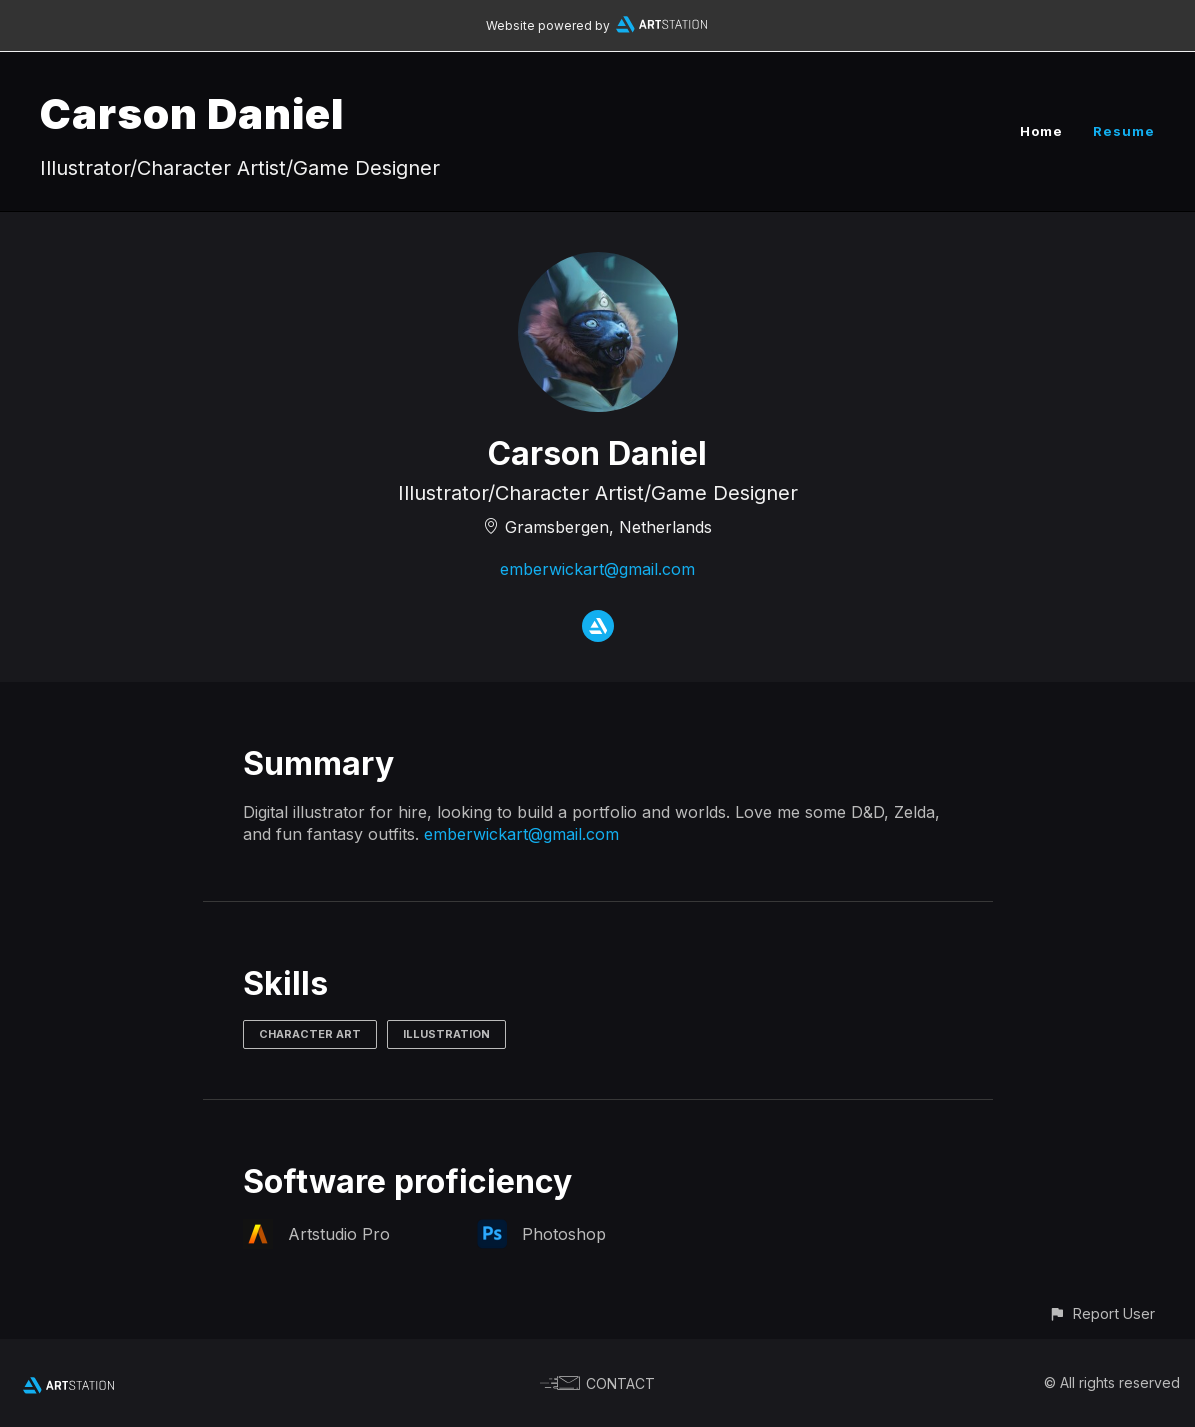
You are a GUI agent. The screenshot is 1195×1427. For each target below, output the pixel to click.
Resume (1124, 131)
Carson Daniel (192, 113)
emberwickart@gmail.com (597, 569)
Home (1041, 131)
